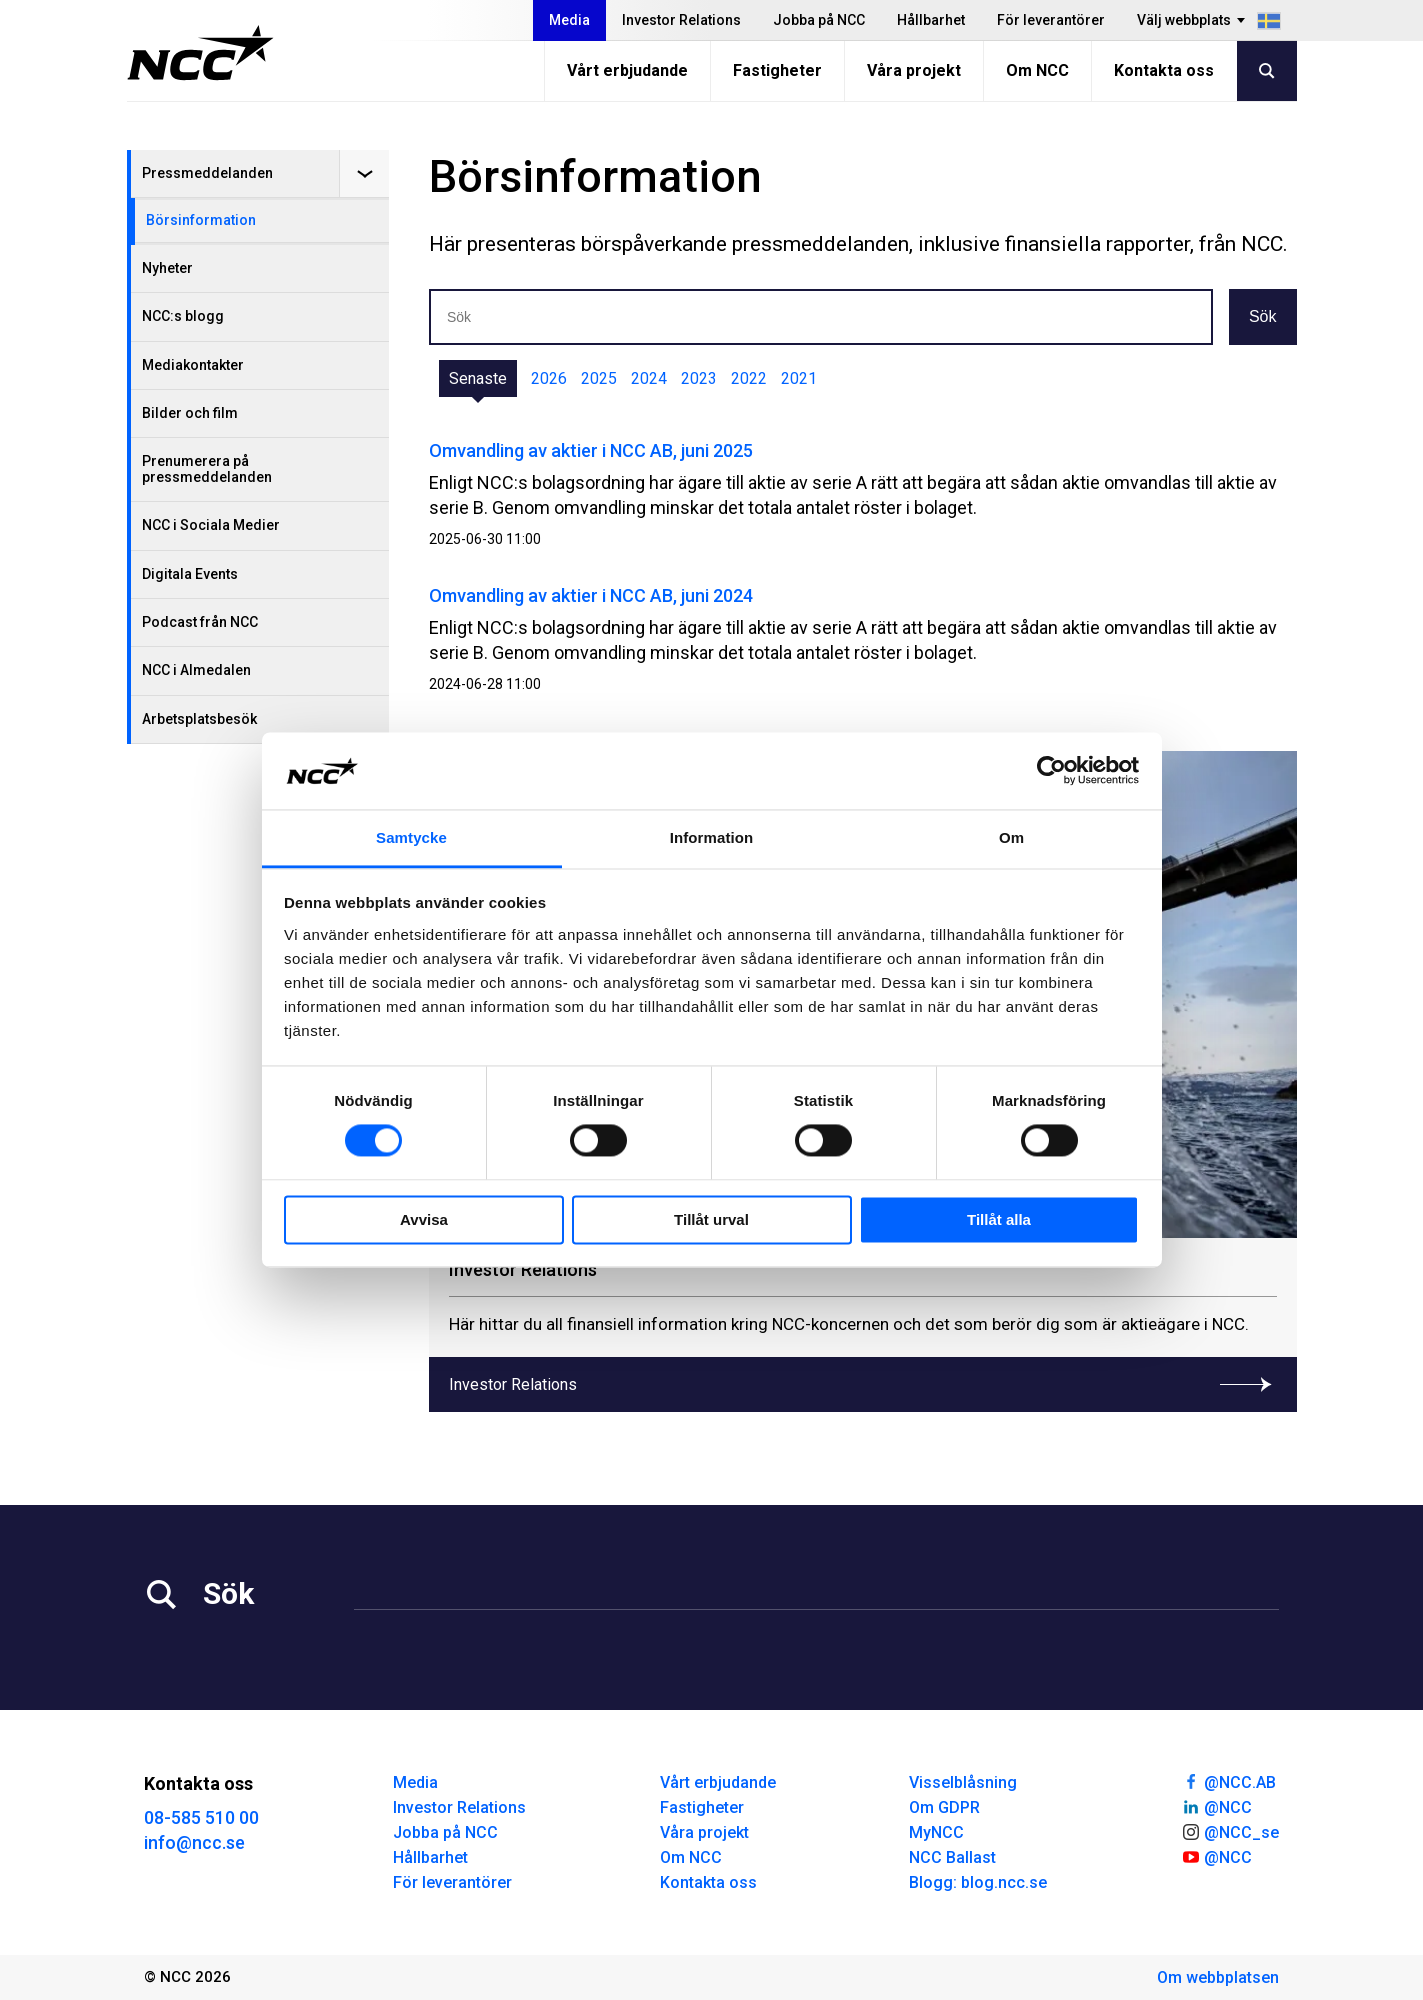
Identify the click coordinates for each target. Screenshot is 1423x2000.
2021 (799, 378)
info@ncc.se (194, 1842)
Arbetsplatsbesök (199, 719)
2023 (699, 378)
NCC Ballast (952, 1857)
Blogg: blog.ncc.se (978, 1882)
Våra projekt (914, 70)
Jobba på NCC (819, 20)
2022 (749, 378)
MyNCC (936, 1832)
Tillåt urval (711, 1219)
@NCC (1216, 1806)
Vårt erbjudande (627, 70)
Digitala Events (190, 574)
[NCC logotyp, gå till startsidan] (200, 53)
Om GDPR (944, 1807)
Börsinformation (201, 220)
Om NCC (1037, 70)
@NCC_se (1230, 1831)
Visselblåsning (963, 1782)
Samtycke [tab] (411, 837)
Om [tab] (1011, 837)
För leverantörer (1051, 20)
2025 (599, 378)
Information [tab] (712, 837)
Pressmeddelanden (207, 173)
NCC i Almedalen (196, 670)
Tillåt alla (999, 1219)
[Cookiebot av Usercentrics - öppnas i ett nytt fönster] (1051, 771)
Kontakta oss (1164, 70)
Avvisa (424, 1219)
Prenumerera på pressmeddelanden (207, 468)
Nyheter (167, 268)
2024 (649, 378)
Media (569, 20)
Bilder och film (190, 413)
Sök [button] (1263, 316)
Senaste (478, 378)
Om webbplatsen (1218, 1977)
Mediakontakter (193, 365)
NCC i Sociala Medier (211, 525)
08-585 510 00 (201, 1817)
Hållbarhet (931, 20)
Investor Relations (681, 20)
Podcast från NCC (200, 622)
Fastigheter (777, 70)
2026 (549, 378)
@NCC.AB (1228, 1781)
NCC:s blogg (183, 316)
